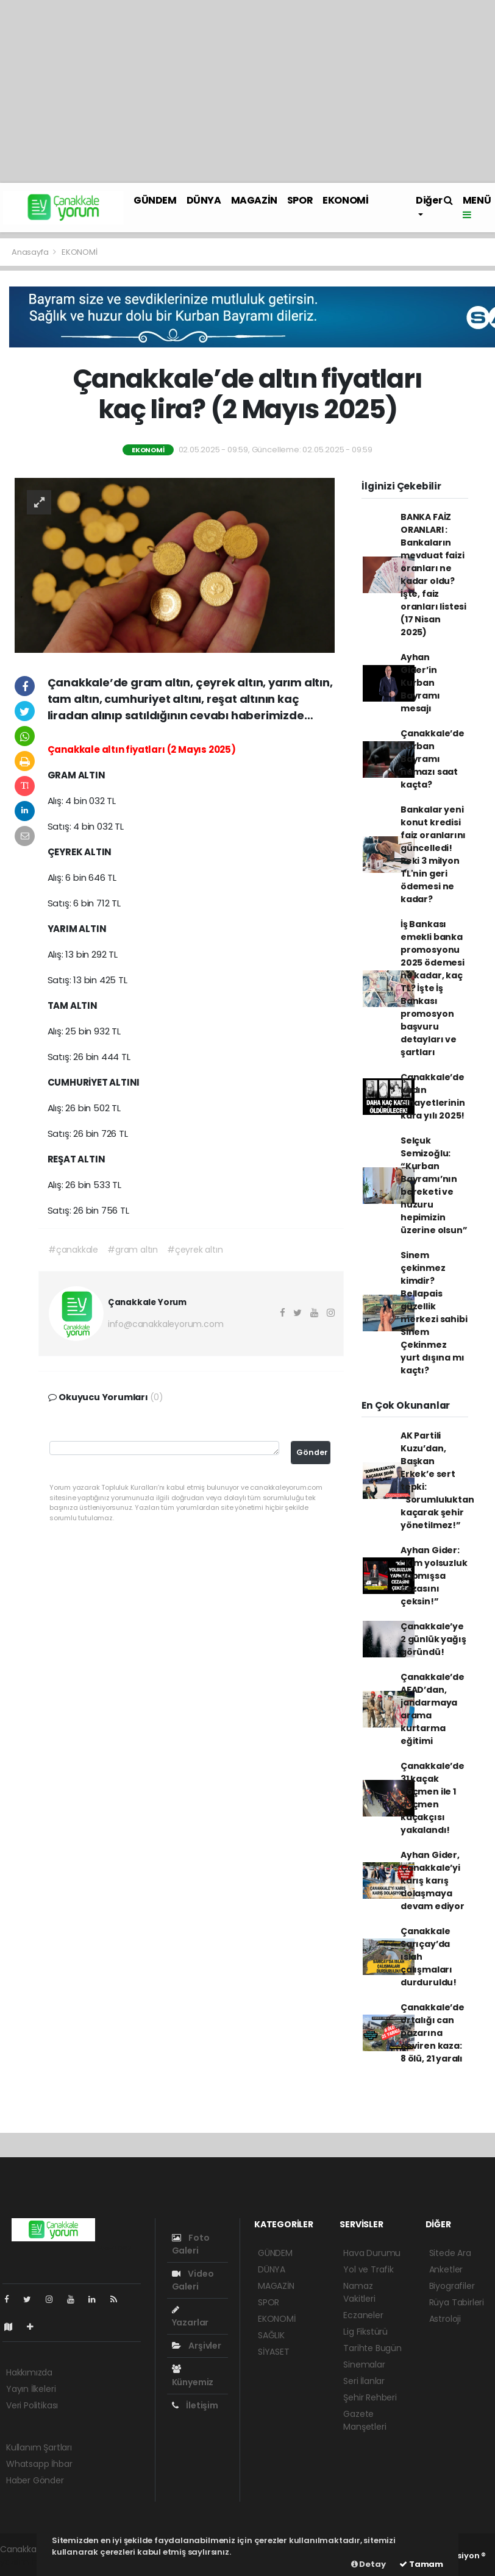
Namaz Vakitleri (359, 2292)
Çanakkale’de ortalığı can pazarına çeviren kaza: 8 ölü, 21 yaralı (433, 2033)
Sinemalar (364, 2364)
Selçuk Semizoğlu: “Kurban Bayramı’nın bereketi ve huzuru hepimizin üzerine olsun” (434, 1185)
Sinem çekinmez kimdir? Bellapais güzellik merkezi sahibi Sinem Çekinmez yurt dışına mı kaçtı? (434, 1312)
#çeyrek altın (195, 1250)
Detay (368, 2564)
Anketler (446, 2269)
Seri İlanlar (364, 2381)
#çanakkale (73, 1250)
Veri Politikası (32, 2405)
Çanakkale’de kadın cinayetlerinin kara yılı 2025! (433, 1096)
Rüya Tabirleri (456, 2302)
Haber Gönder (35, 2480)
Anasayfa (31, 252)
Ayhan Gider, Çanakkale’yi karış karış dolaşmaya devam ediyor (433, 1880)
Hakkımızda (29, 2372)
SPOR (300, 200)
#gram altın (132, 1250)
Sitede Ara (450, 2253)
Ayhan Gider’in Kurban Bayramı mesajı (420, 682)
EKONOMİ (345, 200)
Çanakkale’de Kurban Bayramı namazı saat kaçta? (433, 759)
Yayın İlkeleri (30, 2389)
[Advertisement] (247, 91)
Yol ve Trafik (368, 2269)
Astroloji (445, 2319)
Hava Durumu (372, 2253)
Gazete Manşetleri (364, 2420)
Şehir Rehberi (370, 2397)
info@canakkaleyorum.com (166, 1324)
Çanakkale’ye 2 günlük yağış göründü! (433, 1639)
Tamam (421, 2564)
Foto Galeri (191, 2244)
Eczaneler (363, 2315)
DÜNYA (204, 200)
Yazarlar (190, 2317)
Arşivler (196, 2345)
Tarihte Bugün (372, 2348)
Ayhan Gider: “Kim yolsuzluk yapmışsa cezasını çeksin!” (434, 1575)
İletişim (195, 2405)
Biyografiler (452, 2286)
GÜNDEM (155, 200)
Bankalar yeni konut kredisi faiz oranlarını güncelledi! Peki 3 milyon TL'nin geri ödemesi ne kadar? (433, 854)
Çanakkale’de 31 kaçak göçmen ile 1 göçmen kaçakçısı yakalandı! (433, 1798)
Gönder (312, 1452)
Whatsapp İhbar (39, 2464)
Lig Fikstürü (365, 2331)
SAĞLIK (271, 2335)
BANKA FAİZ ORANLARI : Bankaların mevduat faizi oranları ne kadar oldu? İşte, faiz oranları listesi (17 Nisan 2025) (433, 574)
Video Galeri (193, 2280)
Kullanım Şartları (39, 2447)
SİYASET (274, 2352)
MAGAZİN (254, 200)
